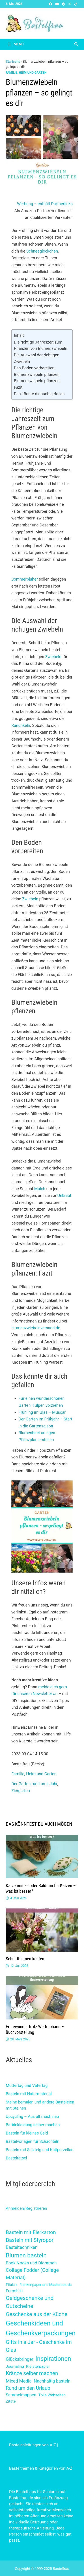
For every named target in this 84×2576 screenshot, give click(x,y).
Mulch (39, 1188)
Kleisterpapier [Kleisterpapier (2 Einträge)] (38, 2366)
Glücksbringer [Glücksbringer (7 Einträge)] (19, 2359)
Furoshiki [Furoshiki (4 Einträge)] (14, 2290)
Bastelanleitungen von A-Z (32, 2445)
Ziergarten (20, 1790)
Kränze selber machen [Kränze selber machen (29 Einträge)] (32, 2373)
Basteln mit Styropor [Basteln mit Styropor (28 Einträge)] (30, 2240)
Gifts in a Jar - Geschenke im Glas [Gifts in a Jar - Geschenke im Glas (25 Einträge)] (39, 2346)
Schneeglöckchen (42, 251)
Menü (16, 44)
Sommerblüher (24, 579)
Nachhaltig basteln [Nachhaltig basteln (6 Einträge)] (52, 2381)
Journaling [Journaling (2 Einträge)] (15, 2366)
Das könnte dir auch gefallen (39, 393)
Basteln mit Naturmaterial (29, 2093)
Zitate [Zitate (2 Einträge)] (11, 2401)
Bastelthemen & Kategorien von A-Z (41, 2468)
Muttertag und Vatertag (27, 2085)
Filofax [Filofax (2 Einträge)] (11, 2284)
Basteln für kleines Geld (27, 2133)
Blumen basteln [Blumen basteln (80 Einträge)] (26, 2255)
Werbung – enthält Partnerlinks (45, 203)
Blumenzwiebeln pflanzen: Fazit (37, 384)
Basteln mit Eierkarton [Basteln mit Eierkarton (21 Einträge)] (31, 2232)
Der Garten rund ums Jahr (34, 1783)
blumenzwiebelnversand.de (35, 1327)
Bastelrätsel (16, 2158)
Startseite (13, 62)
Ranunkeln (20, 725)
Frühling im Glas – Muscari (43, 1412)
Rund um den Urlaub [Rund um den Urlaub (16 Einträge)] (28, 2388)
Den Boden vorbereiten (34, 368)
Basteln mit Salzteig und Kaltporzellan (39, 2149)
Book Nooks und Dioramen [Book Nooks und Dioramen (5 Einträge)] (31, 2262)
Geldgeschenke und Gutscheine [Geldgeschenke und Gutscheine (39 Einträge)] (30, 2302)
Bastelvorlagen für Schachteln (32, 2141)
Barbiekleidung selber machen (33, 2124)
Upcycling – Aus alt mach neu (32, 2116)
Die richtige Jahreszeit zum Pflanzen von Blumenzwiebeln (40, 345)
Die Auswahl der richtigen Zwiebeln (36, 358)
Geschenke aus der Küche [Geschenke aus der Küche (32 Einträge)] (36, 2314)
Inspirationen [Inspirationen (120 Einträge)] (53, 2358)
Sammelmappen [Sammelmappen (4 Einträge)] (21, 2394)
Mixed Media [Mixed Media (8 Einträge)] (19, 2381)
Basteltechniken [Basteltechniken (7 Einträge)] (22, 2247)
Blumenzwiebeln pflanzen (37, 374)
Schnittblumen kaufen (25, 1958)
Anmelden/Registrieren (26, 2208)
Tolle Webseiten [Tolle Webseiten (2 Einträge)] (52, 2395)
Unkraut (64, 1195)
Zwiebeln (53, 656)
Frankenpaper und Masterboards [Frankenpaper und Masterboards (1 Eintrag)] (45, 2285)
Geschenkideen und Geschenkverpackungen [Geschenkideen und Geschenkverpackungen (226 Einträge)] (41, 2328)
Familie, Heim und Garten (26, 72)
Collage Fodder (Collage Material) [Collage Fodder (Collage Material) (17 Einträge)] (32, 2273)
